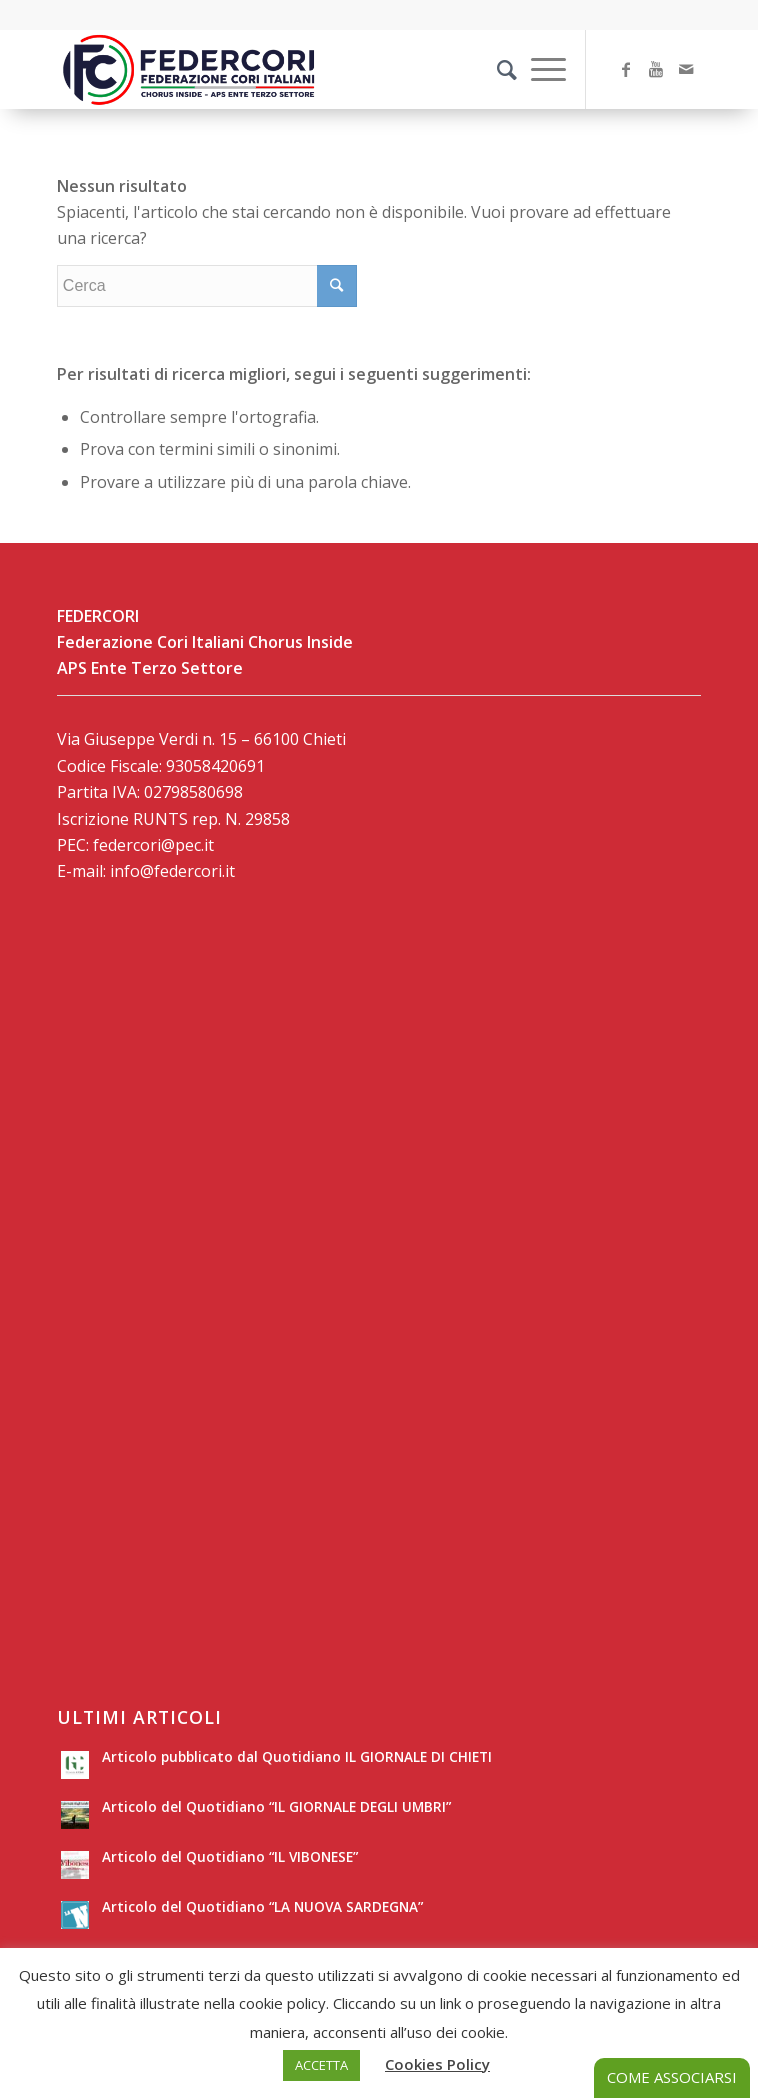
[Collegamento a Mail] (686, 69)
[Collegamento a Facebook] (626, 69)
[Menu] (538, 69)
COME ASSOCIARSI (672, 2077)
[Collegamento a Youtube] (656, 69)
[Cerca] (497, 69)
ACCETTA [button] (321, 2065)
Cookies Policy (437, 2064)
